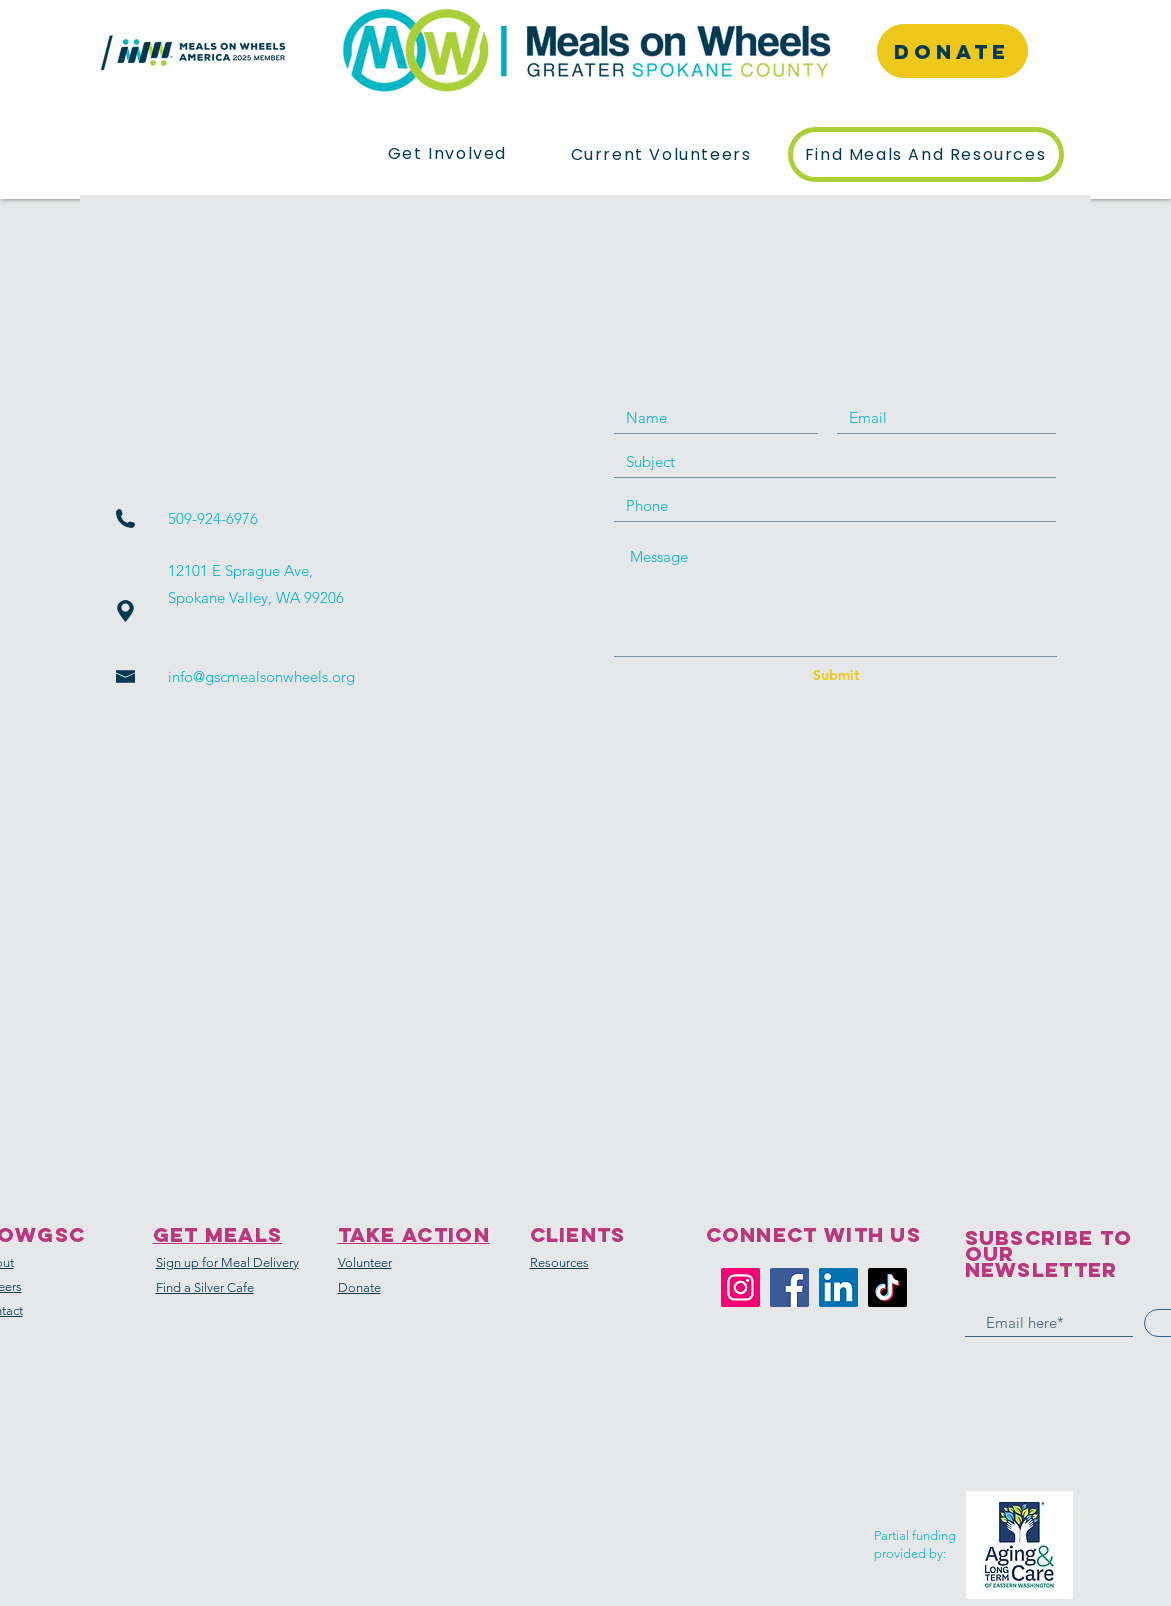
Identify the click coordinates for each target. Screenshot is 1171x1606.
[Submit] (836, 676)
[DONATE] (952, 51)
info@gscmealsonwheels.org (261, 676)
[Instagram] (740, 1287)
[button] (448, 154)
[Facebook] (789, 1287)
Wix (680, 1593)
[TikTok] (887, 1287)
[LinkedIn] (838, 1287)
